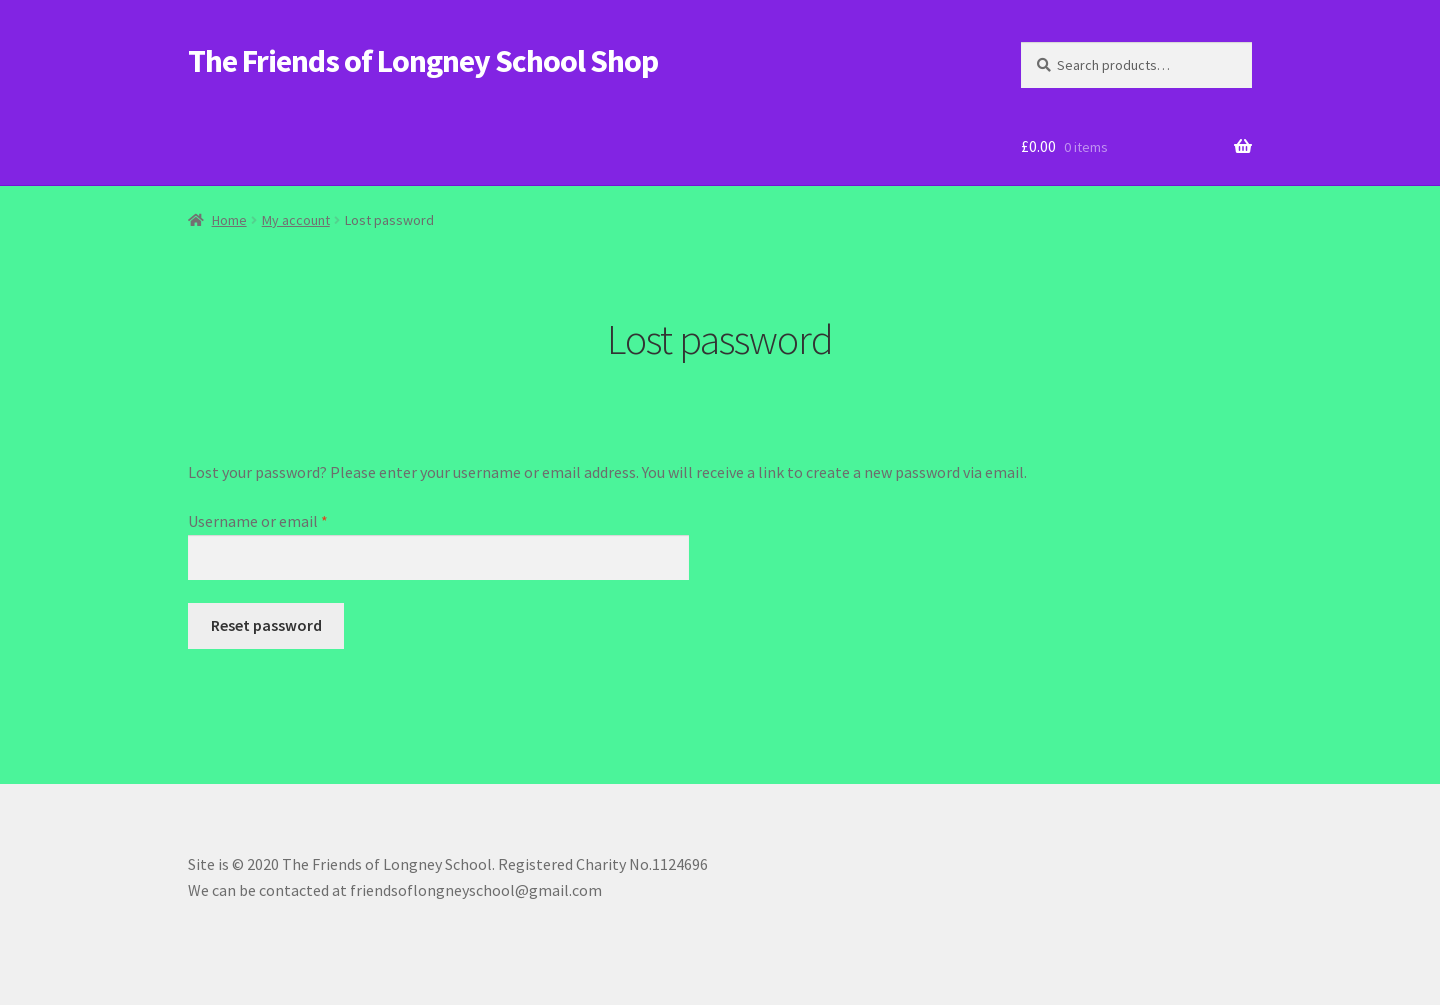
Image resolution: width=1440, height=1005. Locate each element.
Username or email (287, 520)
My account (296, 220)
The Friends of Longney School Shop (423, 61)
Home (229, 220)
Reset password (266, 625)
